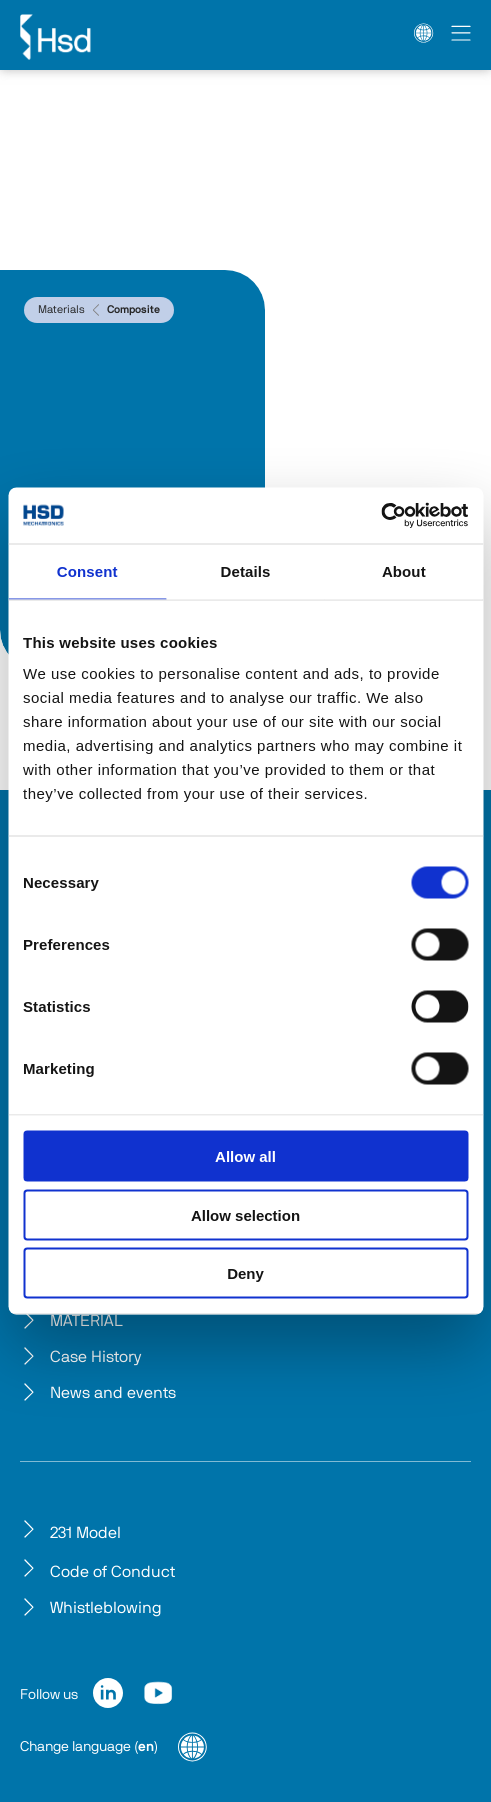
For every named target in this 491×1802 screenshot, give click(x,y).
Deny (245, 1273)
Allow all (245, 1156)
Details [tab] (246, 570)
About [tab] (404, 570)
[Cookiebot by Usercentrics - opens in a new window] (380, 516)
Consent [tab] (87, 570)
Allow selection (245, 1214)
